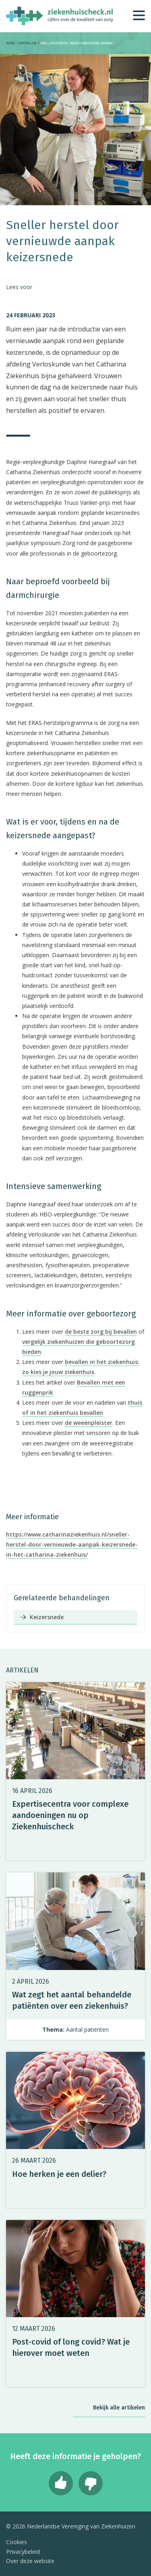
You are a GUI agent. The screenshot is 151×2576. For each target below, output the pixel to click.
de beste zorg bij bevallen (101, 1331)
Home (10, 43)
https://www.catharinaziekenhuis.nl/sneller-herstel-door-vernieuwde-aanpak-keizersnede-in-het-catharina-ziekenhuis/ (72, 1544)
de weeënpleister (88, 1422)
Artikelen (28, 43)
